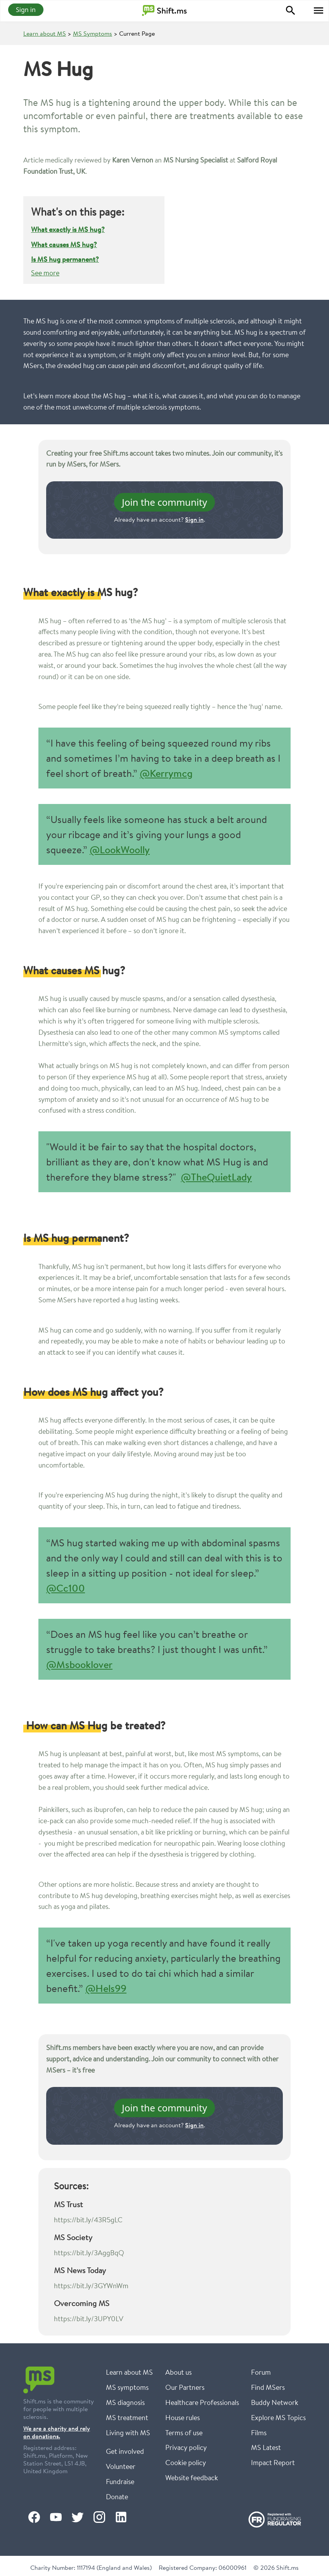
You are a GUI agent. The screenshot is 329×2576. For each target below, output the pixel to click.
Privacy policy (186, 2447)
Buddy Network (274, 2402)
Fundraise (120, 2481)
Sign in (26, 9)
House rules (182, 2417)
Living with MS (128, 2432)
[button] (318, 10)
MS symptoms (127, 2387)
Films (259, 2432)
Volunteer (120, 2466)
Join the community (164, 502)
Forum (261, 2372)
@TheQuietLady (216, 1177)
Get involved (125, 2451)
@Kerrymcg (166, 773)
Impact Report (273, 2462)
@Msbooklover (79, 1664)
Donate (117, 2496)
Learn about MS (44, 33)
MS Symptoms (92, 33)
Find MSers (268, 2387)
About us (178, 2372)
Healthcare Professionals (202, 2402)
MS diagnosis (125, 2402)
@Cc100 (65, 1588)
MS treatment (127, 2417)
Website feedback (191, 2477)
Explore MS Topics (278, 2417)
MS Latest (266, 2447)
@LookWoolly (120, 849)
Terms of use (184, 2432)
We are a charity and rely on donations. (56, 2432)
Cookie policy (185, 2462)
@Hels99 (105, 1988)
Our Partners (184, 2387)
